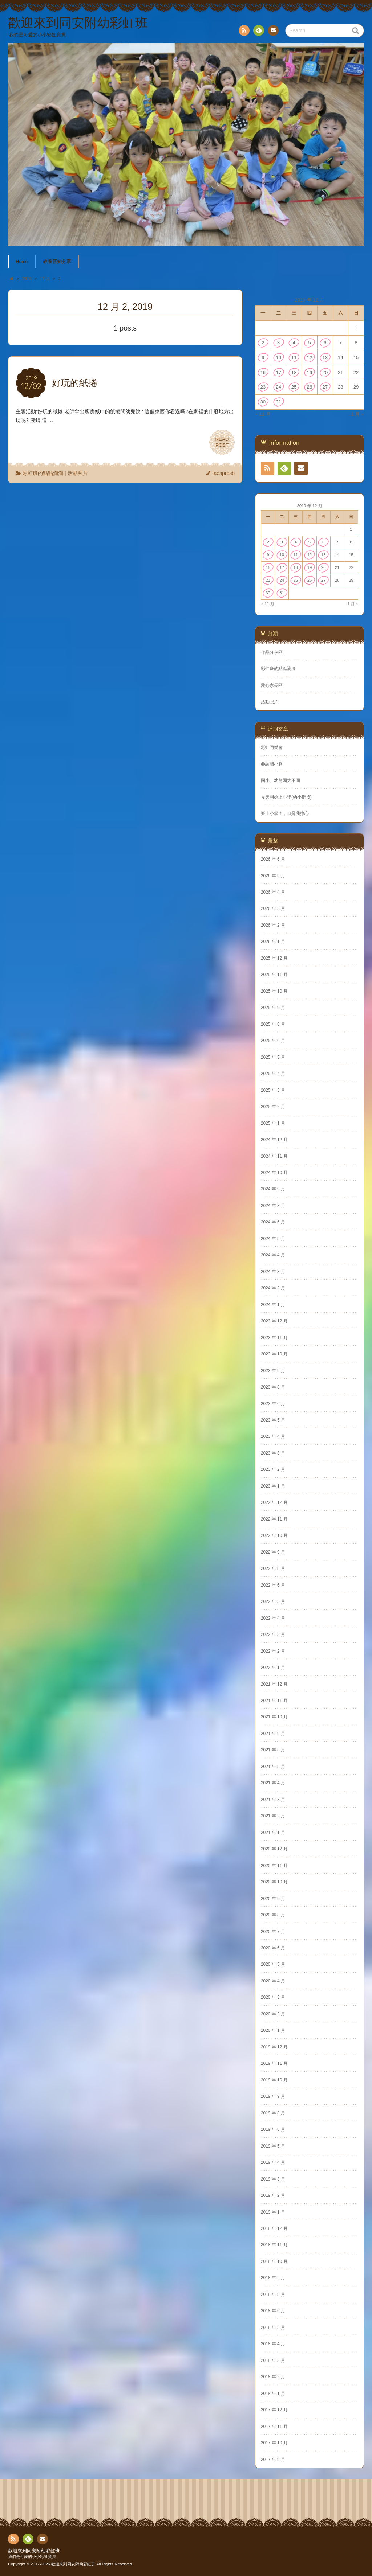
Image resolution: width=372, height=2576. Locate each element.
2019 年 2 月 (273, 2195)
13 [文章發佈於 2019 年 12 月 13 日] (325, 357)
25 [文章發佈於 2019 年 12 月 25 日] (294, 387)
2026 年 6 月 (273, 859)
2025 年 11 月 (274, 974)
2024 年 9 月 (273, 1188)
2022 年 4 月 (273, 1618)
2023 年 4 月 (273, 1436)
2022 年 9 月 (273, 1552)
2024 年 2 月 (273, 1288)
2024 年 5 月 (273, 1238)
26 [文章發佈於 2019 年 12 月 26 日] (309, 387)
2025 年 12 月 (274, 958)
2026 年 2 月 (273, 925)
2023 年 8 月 (273, 1387)
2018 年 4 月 (273, 2343)
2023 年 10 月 (274, 1354)
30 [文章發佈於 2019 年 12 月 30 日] (263, 402)
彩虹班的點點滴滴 (43, 473)
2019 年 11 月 (274, 2063)
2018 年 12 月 (274, 2228)
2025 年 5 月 (273, 1057)
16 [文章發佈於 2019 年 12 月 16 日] (263, 372)
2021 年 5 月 (273, 1766)
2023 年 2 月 (273, 1469)
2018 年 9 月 (273, 2277)
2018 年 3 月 (273, 2360)
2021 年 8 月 (273, 1749)
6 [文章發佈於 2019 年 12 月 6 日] (325, 342)
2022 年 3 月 (273, 1634)
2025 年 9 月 (273, 1007)
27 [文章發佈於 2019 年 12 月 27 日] (325, 387)
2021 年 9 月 (273, 1733)
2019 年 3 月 (273, 2179)
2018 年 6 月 (273, 2310)
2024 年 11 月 (274, 1156)
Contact (272, 31)
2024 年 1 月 (273, 1304)
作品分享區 (272, 652)
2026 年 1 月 (273, 941)
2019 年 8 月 (273, 2113)
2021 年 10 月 (274, 1716)
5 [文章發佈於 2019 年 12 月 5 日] (309, 342)
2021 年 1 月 (273, 1832)
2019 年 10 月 (274, 2080)
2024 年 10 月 (274, 1172)
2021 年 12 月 (274, 1684)
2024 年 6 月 (273, 1222)
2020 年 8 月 (273, 1914)
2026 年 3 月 (273, 908)
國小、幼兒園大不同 (280, 780)
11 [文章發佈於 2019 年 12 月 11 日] (294, 357)
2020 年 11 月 (274, 1865)
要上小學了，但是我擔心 (285, 813)
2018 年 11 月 (274, 2244)
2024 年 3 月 (273, 1271)
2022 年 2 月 (273, 1651)
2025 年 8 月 (273, 1024)
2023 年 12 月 (274, 1321)
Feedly (258, 31)
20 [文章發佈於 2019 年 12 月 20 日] (325, 372)
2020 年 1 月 (273, 2030)
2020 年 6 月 (273, 1948)
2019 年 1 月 (273, 2212)
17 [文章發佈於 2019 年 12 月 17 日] (278, 372)
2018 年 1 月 (273, 2393)
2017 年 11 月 (274, 2426)
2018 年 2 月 (273, 2376)
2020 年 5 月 (273, 1964)
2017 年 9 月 (273, 2459)
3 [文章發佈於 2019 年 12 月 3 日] (278, 342)
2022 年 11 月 (274, 1519)
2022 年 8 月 (273, 1568)
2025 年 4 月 (273, 1073)
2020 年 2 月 (273, 2014)
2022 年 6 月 (273, 1585)
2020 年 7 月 (273, 1931)
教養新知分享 (57, 261)
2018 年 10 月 (274, 2261)
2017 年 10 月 (274, 2442)
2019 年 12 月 (274, 2047)
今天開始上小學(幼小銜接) (286, 797)
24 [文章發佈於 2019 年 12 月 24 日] (278, 387)
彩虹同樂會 (272, 747)
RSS (243, 32)
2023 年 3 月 (273, 1453)
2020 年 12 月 (274, 1848)
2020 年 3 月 (273, 1997)
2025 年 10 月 (274, 991)
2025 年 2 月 (273, 1106)
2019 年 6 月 (273, 2129)
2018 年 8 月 (273, 2294)
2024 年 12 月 (274, 1139)
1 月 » (357, 414)
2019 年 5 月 (273, 2146)
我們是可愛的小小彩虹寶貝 (32, 2556)
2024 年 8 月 (273, 1205)
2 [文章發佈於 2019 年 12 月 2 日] (263, 342)
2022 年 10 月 (274, 1535)
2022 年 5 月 (273, 1601)
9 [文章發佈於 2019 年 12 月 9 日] (263, 357)
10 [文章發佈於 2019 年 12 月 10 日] (278, 357)
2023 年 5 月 (273, 1420)
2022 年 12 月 (274, 1502)
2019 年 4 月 (273, 2162)
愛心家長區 (272, 685)
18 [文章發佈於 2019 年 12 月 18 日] (294, 372)
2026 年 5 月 (273, 875)
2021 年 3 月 (273, 1799)
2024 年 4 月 (273, 1255)
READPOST (222, 442)
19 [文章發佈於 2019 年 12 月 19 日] (309, 372)
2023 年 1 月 (273, 1486)
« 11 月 (263, 414)
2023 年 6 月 (273, 1403)
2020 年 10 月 (274, 1881)
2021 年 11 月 (274, 1700)
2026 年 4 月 (273, 892)
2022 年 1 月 (273, 1667)
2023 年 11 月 (274, 1337)
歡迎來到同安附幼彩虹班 (34, 2551)
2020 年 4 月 (273, 1981)
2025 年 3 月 (273, 1090)
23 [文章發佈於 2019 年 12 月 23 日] (263, 387)
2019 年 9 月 (273, 2096)
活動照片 (78, 473)
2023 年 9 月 (273, 1370)
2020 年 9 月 (273, 1898)
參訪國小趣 (272, 764)
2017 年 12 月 (274, 2409)
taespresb (224, 473)
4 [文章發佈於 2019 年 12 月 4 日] (294, 342)
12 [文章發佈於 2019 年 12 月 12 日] (309, 357)
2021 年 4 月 (273, 1782)
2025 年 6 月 (273, 1040)
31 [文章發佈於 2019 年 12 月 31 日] (278, 402)
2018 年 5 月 (273, 2327)
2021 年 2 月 (273, 1815)
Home (22, 261)
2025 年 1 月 (273, 1123)
